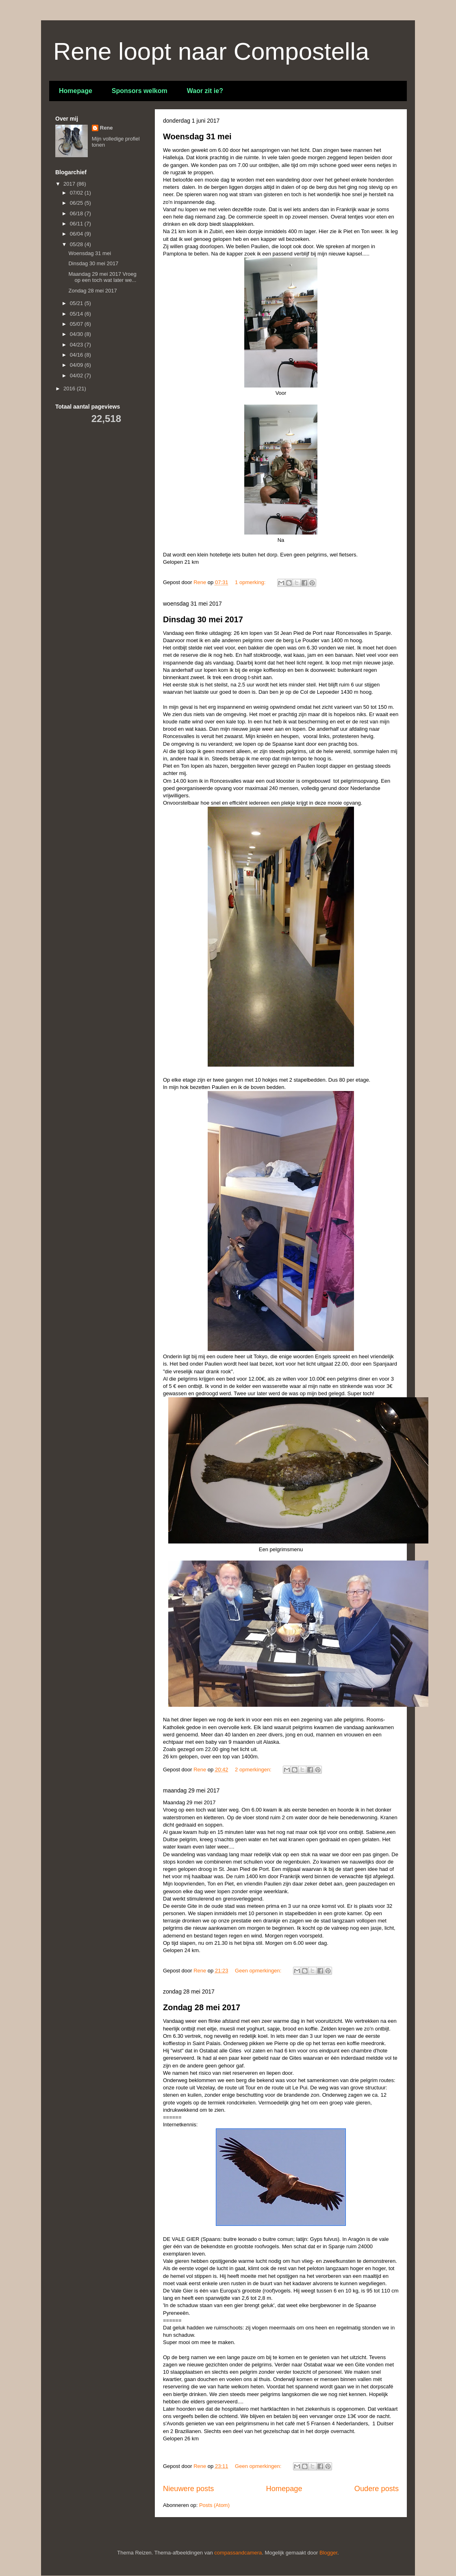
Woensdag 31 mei (197, 136)
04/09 (77, 365)
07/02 (77, 193)
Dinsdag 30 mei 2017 (203, 619)
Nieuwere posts (188, 2489)
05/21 (77, 303)
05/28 (77, 244)
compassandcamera (238, 2553)
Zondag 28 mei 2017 (201, 2007)
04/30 (77, 334)
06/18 (77, 213)
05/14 (77, 314)
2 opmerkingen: (254, 1769)
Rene (106, 128)
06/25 (77, 203)
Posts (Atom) (214, 2505)
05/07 (77, 324)
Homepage (75, 90)
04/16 (77, 355)
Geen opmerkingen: (259, 1971)
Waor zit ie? (205, 90)
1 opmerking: (251, 582)
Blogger (328, 2553)
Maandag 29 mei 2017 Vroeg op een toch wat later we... (102, 277)
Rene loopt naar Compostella (211, 51)
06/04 (77, 234)
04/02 (77, 375)
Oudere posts (376, 2489)
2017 (70, 184)
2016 (70, 388)
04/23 (77, 345)
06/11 (77, 224)
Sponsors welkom (139, 90)
